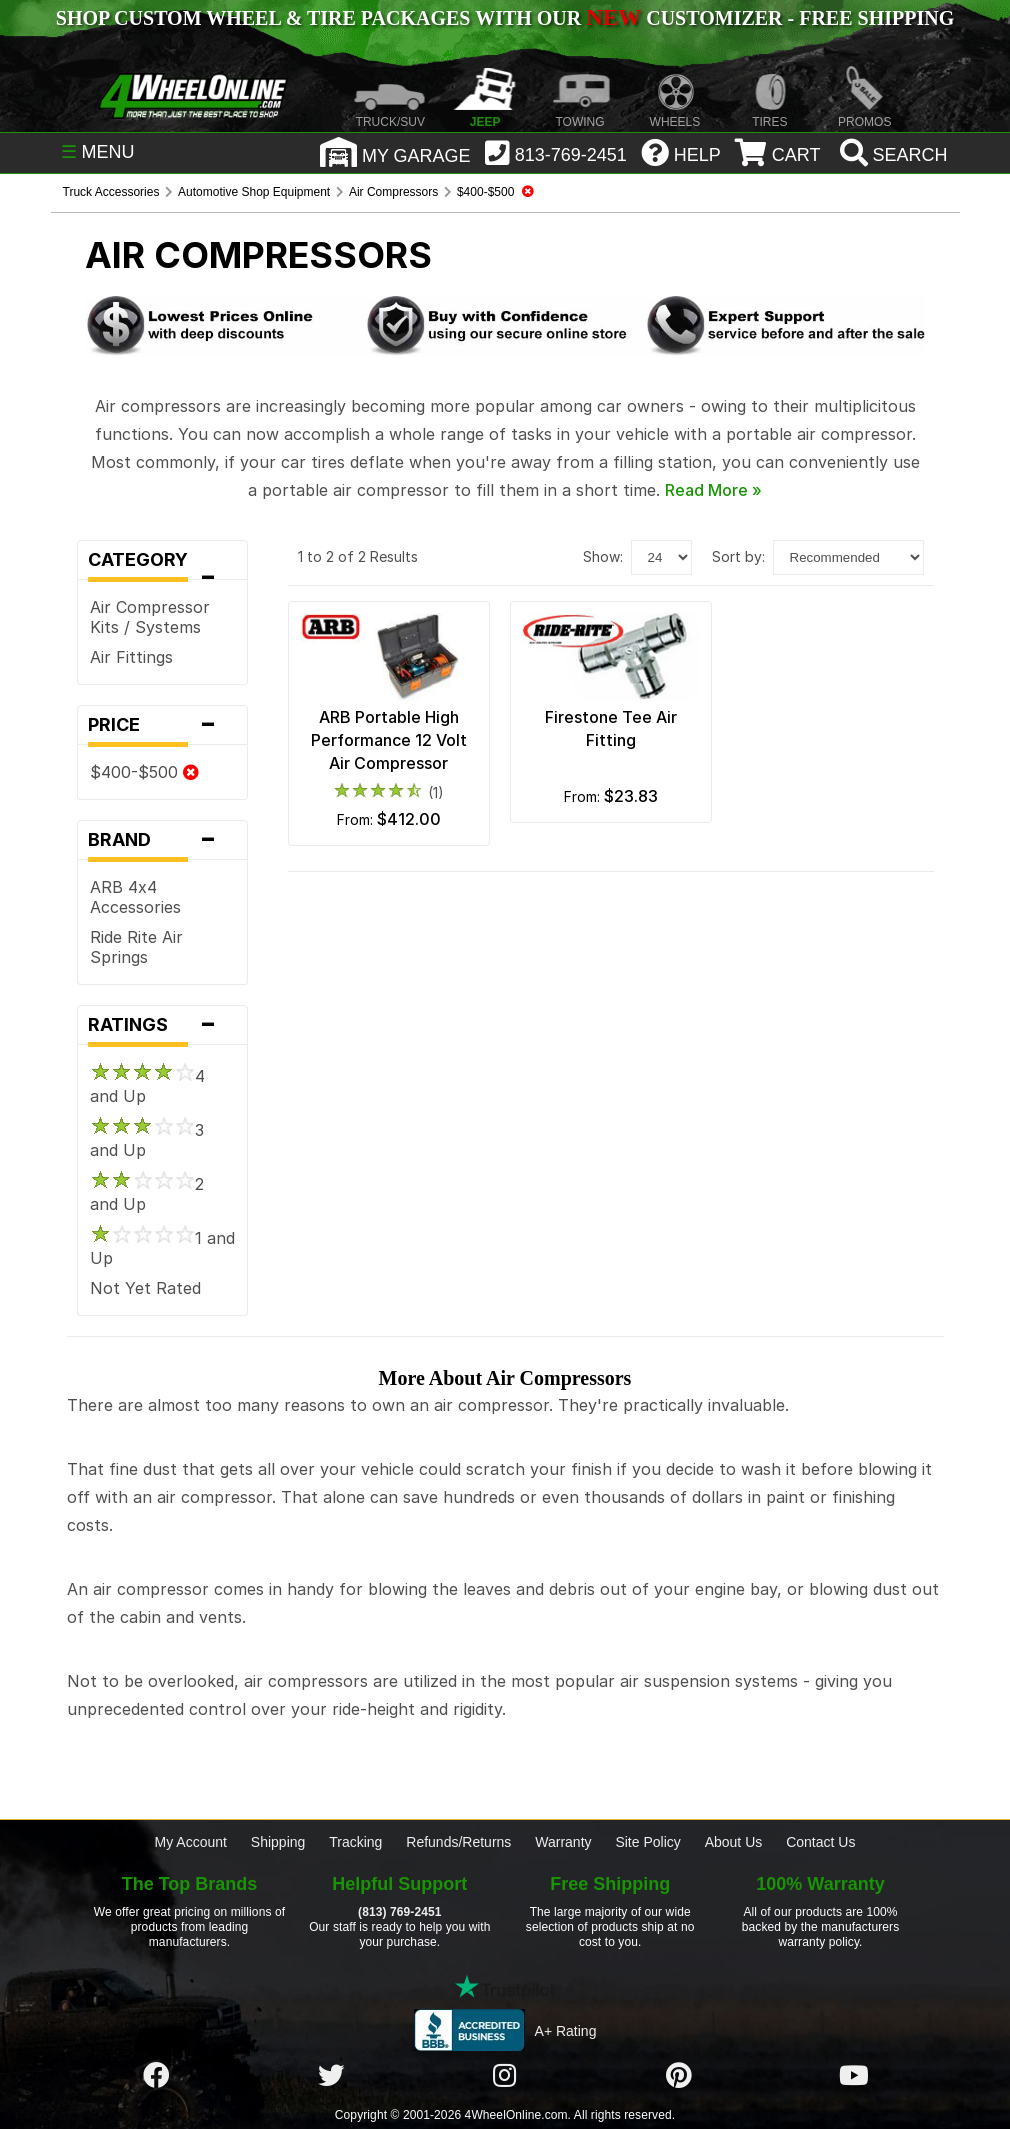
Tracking (355, 1842)
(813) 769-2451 (399, 1912)
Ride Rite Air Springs (136, 947)
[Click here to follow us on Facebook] (156, 2076)
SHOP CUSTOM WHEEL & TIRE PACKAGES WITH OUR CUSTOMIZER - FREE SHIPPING (505, 18)
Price (162, 725)
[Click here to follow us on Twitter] (331, 2076)
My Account (191, 1842)
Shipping (278, 1842)
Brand (162, 840)
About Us (734, 1842)
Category (162, 564)
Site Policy (647, 1842)
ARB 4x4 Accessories (135, 897)
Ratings (162, 1025)
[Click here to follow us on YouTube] (854, 2076)
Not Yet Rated (145, 1288)
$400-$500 (144, 772)
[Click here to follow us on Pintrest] (679, 2076)
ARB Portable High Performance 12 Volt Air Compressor (389, 740)
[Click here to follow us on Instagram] (505, 2076)
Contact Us (820, 1842)
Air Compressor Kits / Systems (150, 617)
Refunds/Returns (458, 1842)
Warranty (563, 1842)
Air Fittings (131, 657)
